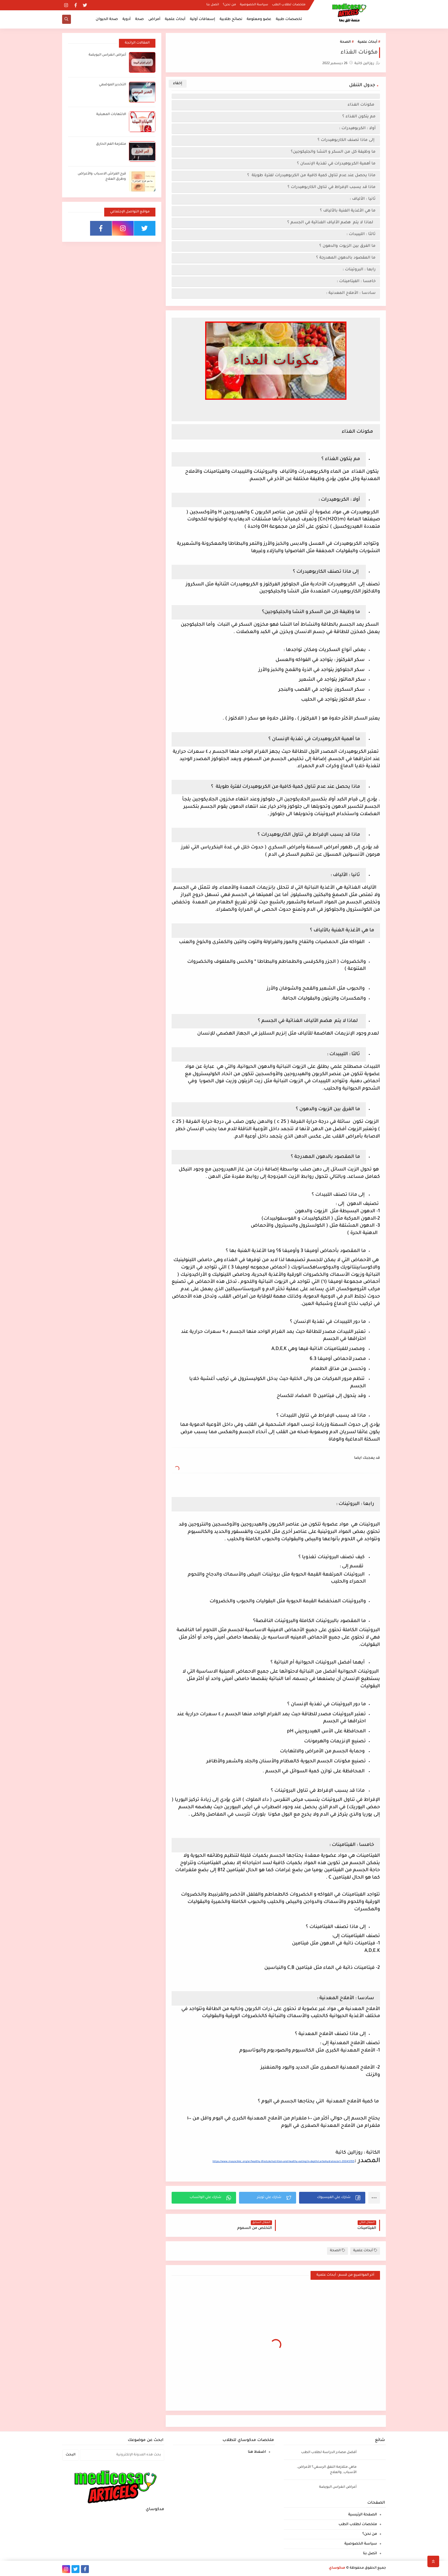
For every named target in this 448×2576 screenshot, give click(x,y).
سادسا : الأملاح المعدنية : (351, 293)
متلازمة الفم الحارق (111, 144)
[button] (332, 2198)
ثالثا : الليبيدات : (361, 234)
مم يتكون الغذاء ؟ (359, 116)
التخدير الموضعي (112, 85)
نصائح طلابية (231, 19)
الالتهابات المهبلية (111, 114)
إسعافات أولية (202, 19)
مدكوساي (337, 2568)
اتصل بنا (212, 4)
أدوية (126, 19)
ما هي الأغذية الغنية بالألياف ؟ (348, 211)
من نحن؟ (229, 4)
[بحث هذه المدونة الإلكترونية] (122, 2455)
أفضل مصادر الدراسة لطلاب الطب (328, 2453)
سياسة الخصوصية (254, 4)
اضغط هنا (257, 2452)
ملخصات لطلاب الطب (289, 4)
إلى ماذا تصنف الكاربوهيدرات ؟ (346, 140)
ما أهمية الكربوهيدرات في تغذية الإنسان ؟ (336, 163)
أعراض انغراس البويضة (107, 55)
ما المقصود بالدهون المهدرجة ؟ (346, 258)
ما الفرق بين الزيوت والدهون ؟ (347, 246)
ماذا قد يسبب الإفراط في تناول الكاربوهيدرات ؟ (332, 187)
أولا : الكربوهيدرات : (357, 128)
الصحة (345, 42)
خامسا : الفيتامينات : (356, 281)
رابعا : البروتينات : (359, 269)
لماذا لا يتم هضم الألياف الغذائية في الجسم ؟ (331, 222)
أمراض (154, 19)
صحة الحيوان (107, 19)
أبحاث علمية (175, 19)
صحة (139, 19)
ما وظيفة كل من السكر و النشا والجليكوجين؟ (333, 152)
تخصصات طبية (289, 19)
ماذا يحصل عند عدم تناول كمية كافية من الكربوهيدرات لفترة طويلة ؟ (311, 175)
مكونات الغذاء (361, 105)
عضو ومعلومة (259, 19)
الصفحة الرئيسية (362, 2515)
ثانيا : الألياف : (363, 199)
